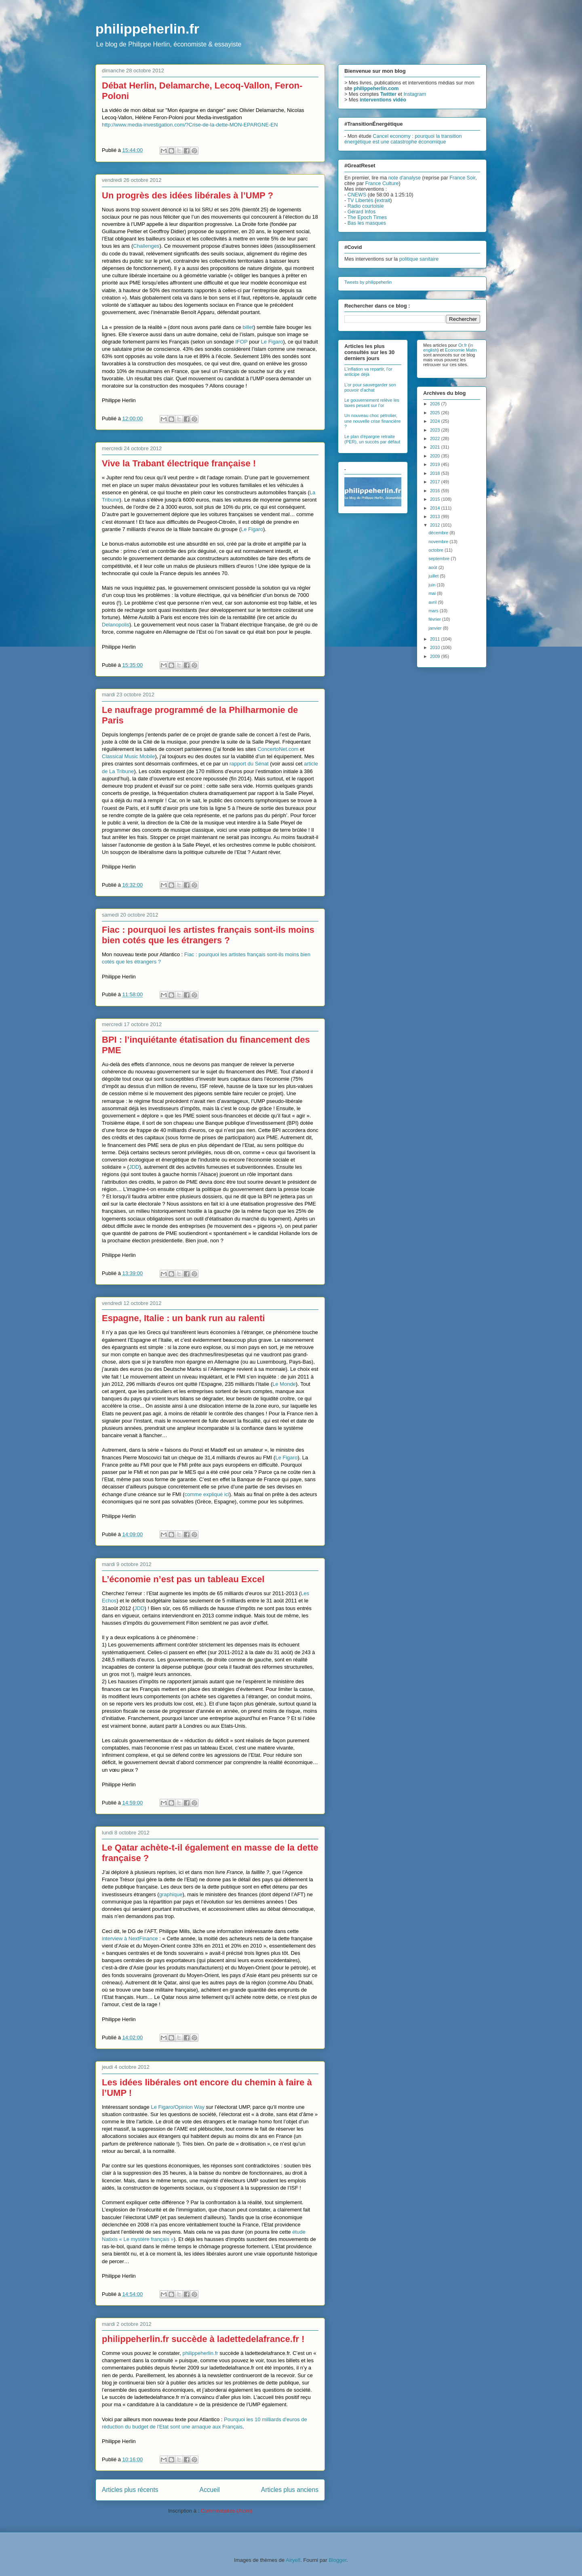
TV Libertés (360, 200)
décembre (438, 532)
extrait (383, 200)
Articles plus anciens (289, 2489)
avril (433, 602)
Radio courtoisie (366, 206)
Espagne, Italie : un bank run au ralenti (183, 1318)
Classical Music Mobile (128, 756)
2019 (435, 464)
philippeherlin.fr (147, 28)
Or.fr (462, 345)
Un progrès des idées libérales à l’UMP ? (187, 195)
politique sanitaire (419, 259)
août (433, 567)
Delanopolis (115, 625)
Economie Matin (461, 350)
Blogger (337, 2560)
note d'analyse (404, 178)
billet (247, 327)
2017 (435, 481)
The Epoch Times (367, 217)
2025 (435, 412)
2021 (435, 447)
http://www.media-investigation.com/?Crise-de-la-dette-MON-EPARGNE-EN (190, 125)
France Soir (462, 178)
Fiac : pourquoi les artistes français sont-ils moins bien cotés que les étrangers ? (208, 935)
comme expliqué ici (207, 1494)
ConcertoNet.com (277, 749)
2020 (435, 455)
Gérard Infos (362, 212)
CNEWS (357, 195)
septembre (439, 558)
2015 (435, 499)
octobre (436, 550)
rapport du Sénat (249, 764)
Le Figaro (272, 342)
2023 (435, 430)
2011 (435, 639)
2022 (435, 438)
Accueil (210, 2489)
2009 (435, 656)
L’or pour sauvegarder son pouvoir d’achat (370, 387)
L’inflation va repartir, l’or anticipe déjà (368, 372)
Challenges (146, 246)
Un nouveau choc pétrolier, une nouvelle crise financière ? (372, 420)
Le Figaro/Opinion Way (177, 2107)
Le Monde (284, 1384)
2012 (435, 525)
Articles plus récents (130, 2489)
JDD (134, 1167)
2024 (435, 421)
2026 (435, 403)
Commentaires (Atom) (226, 2511)
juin (432, 584)
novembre (438, 541)
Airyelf (293, 2560)
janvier (435, 628)
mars (434, 610)
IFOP (241, 342)
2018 (435, 473)
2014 (435, 508)
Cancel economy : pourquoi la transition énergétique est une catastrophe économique (403, 139)
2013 (435, 516)
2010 (435, 647)
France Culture (382, 183)
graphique (171, 1894)
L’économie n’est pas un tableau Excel (183, 1579)
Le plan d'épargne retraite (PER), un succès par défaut (372, 439)
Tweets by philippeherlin (368, 282)
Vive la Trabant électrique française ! (179, 463)
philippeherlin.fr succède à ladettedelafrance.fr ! (203, 2339)
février (435, 619)
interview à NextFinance (130, 1938)
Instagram (414, 94)
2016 (435, 490)
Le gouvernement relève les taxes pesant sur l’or (371, 403)
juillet (434, 575)
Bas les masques (367, 223)
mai (432, 593)
